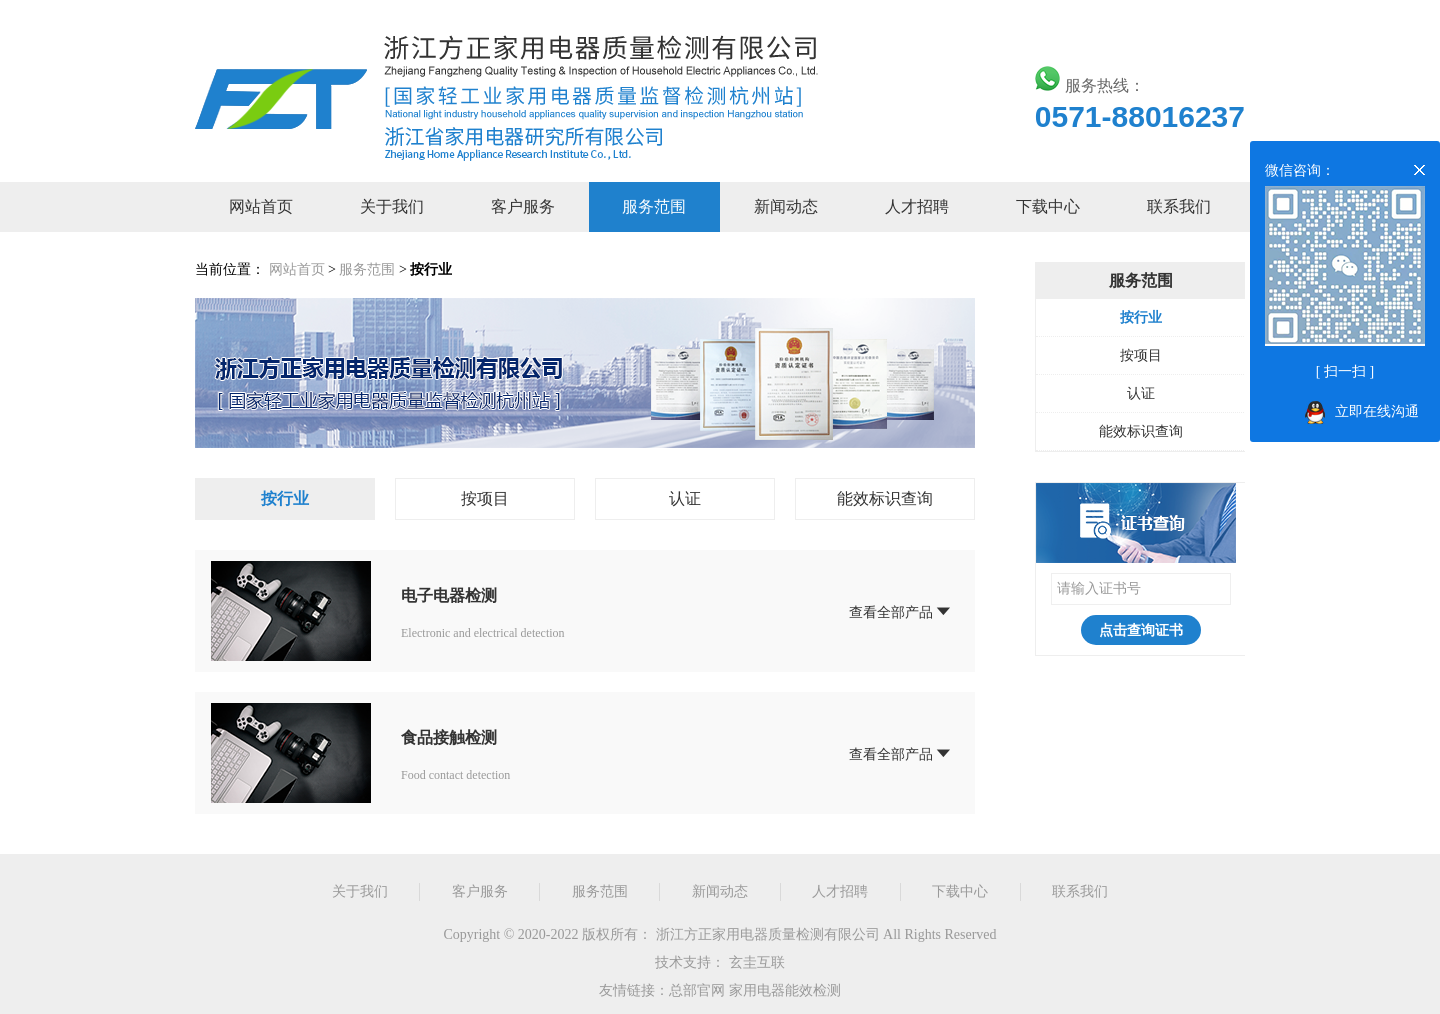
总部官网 (697, 990)
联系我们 (1179, 206)
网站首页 (261, 206)
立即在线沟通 (1377, 411)
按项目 (485, 498)
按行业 (285, 498)
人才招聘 (917, 206)
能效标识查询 (885, 498)
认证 (685, 498)
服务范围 (654, 206)
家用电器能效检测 (785, 990)
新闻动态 (786, 206)
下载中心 (1048, 206)
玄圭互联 (757, 962)
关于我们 (392, 206)
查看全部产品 (901, 611)
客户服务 (523, 206)
